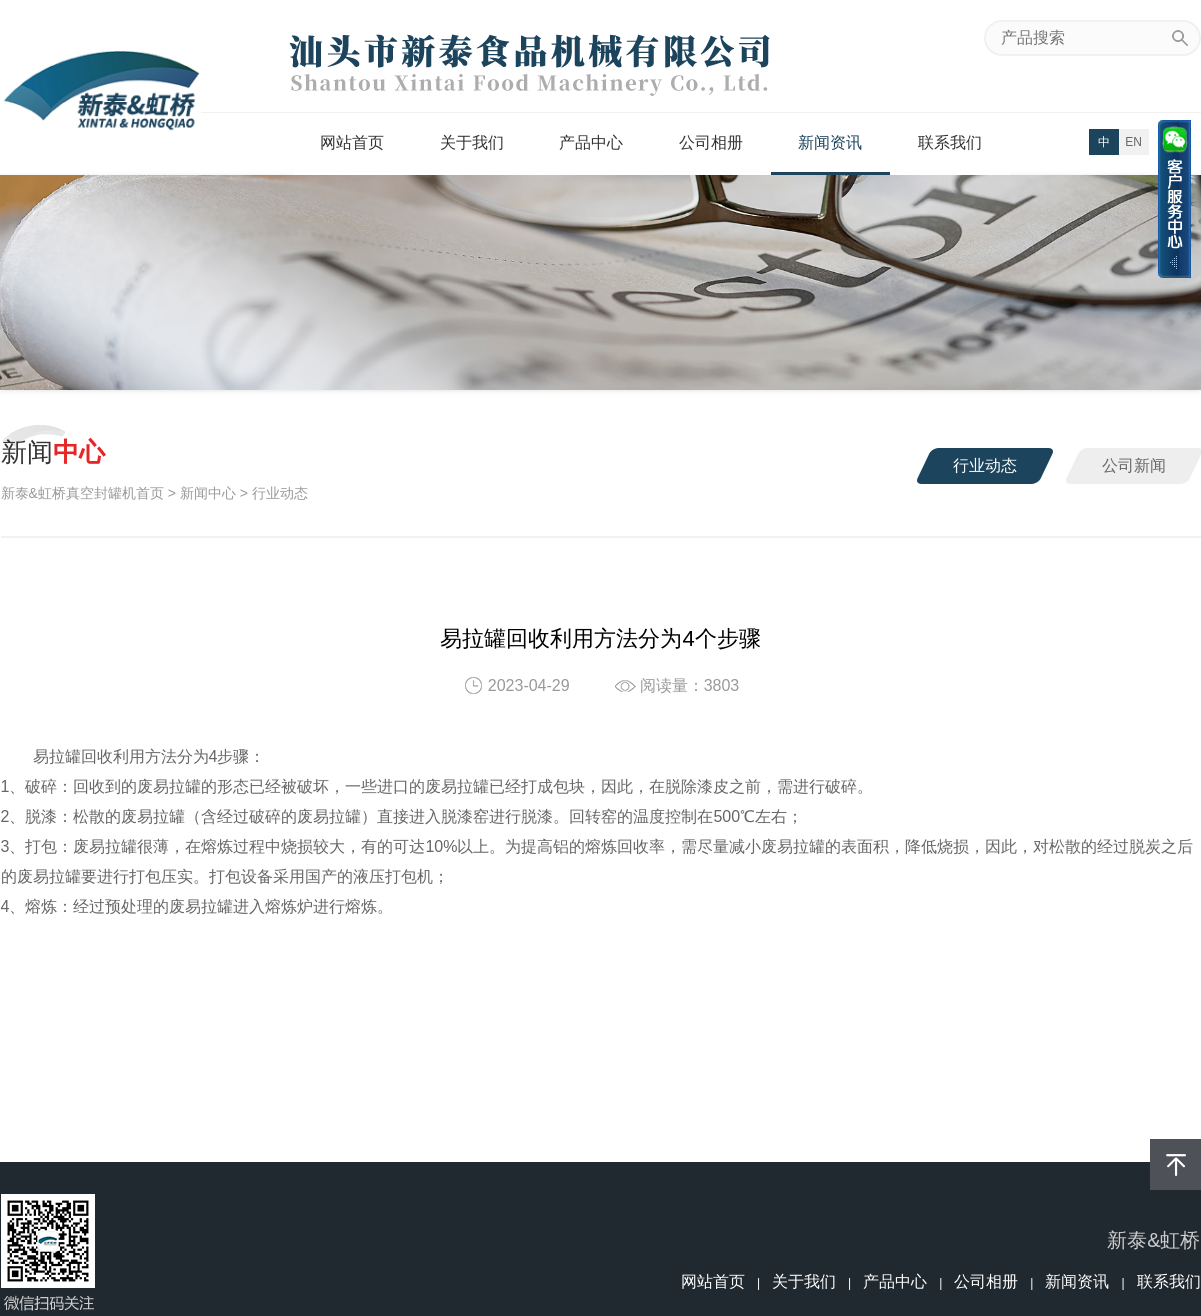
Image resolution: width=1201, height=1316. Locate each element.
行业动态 (985, 465)
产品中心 (591, 142)
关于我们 (472, 142)
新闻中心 (208, 493)
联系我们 (950, 142)
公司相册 (711, 142)
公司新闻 (1134, 465)
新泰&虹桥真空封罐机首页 (82, 493)
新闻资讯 (830, 142)
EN (1133, 142)
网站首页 (352, 142)
